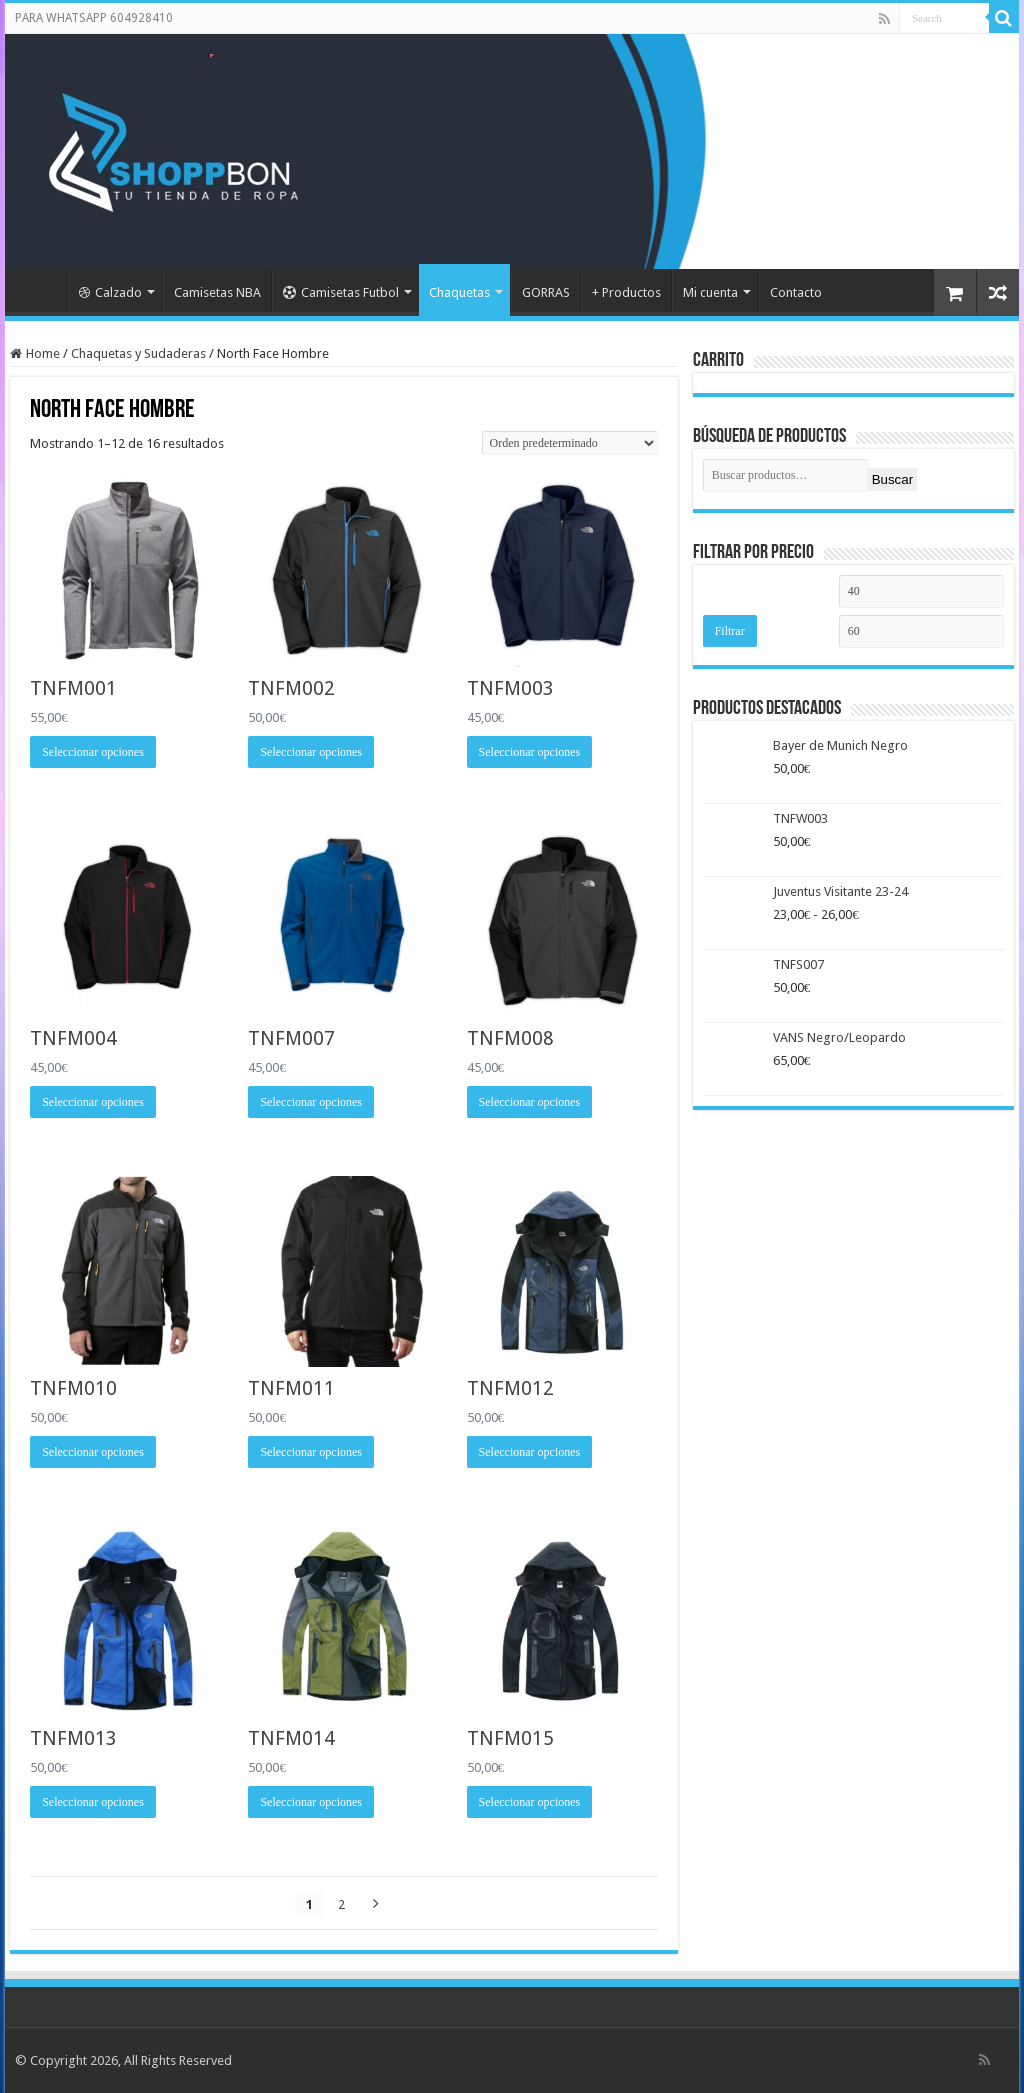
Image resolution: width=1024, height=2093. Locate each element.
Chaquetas (459, 292)
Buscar (892, 479)
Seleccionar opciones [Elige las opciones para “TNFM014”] (311, 1802)
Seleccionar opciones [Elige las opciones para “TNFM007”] (311, 1102)
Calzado (110, 292)
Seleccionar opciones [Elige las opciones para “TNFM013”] (93, 1802)
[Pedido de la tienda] (570, 443)
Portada (41, 290)
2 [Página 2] (341, 1904)
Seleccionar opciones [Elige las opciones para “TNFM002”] (311, 752)
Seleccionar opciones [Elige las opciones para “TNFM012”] (530, 1452)
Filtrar (730, 631)
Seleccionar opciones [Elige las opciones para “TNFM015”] (530, 1802)
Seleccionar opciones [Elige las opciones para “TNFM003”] (530, 752)
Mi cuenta (710, 292)
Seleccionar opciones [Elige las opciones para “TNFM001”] (93, 752)
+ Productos (626, 292)
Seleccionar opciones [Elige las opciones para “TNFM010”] (93, 1452)
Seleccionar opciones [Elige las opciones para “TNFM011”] (311, 1452)
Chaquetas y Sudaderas (138, 353)
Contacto (796, 292)
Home (43, 353)
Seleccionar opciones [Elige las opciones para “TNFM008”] (530, 1102)
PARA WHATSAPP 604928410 (94, 18)
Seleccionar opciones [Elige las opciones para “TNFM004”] (93, 1102)
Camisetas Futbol (341, 292)
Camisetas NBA (217, 292)
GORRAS (546, 292)
